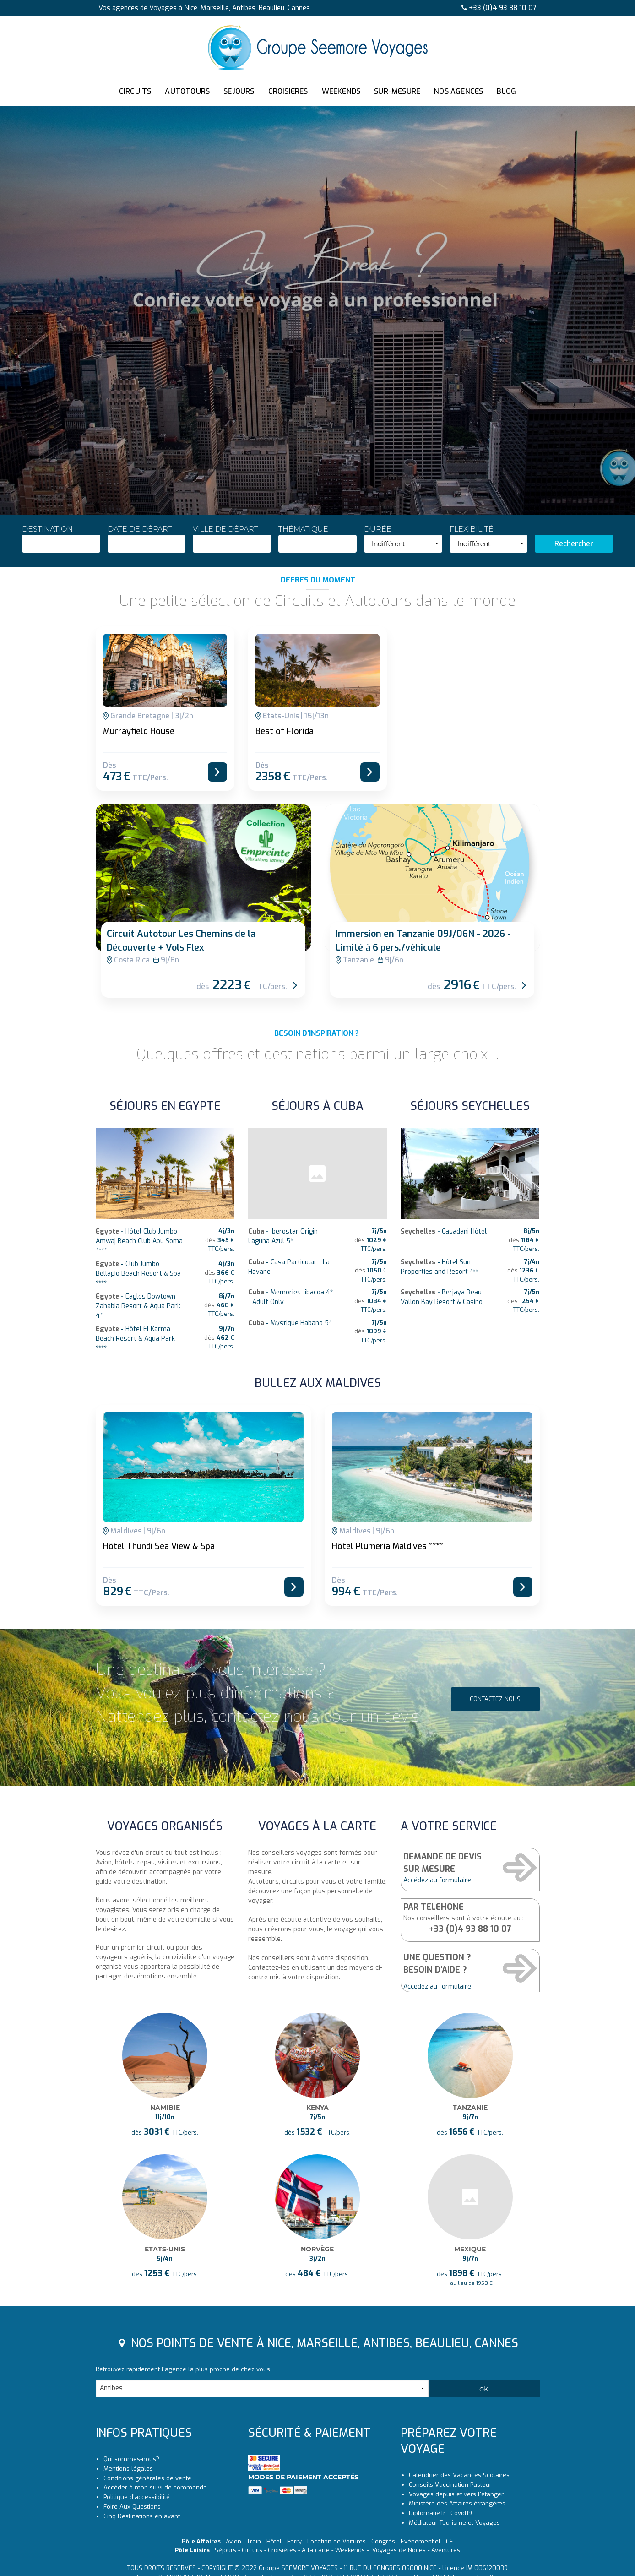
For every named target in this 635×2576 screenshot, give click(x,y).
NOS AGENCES (458, 91)
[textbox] (61, 542)
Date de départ (147, 539)
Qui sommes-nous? (131, 2571)
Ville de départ (232, 539)
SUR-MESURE (397, 91)
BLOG (506, 91)
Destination (61, 539)
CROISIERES (288, 91)
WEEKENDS (341, 91)
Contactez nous (495, 1765)
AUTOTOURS (187, 91)
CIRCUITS (135, 91)
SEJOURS (238, 91)
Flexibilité (489, 539)
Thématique (317, 539)
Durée (403, 539)
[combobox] (61, 544)
